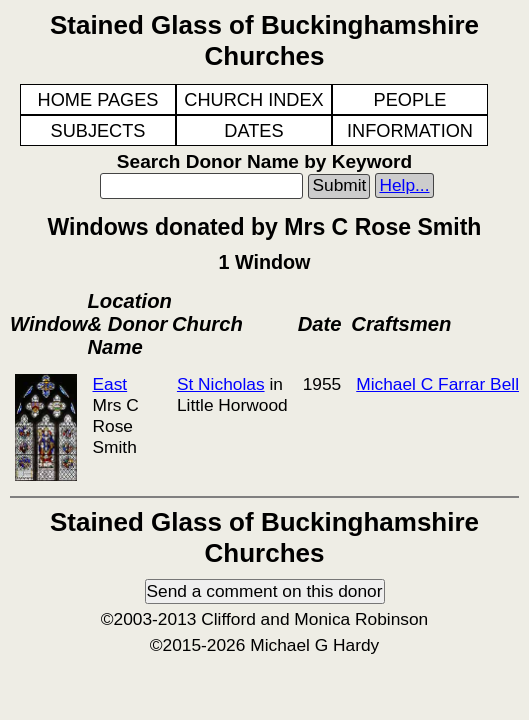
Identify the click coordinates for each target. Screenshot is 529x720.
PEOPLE (410, 100)
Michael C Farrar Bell (437, 384)
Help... (404, 185)
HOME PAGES (98, 100)
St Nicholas (221, 384)
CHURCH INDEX (253, 100)
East (109, 384)
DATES (253, 131)
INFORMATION (410, 131)
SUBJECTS (98, 131)
